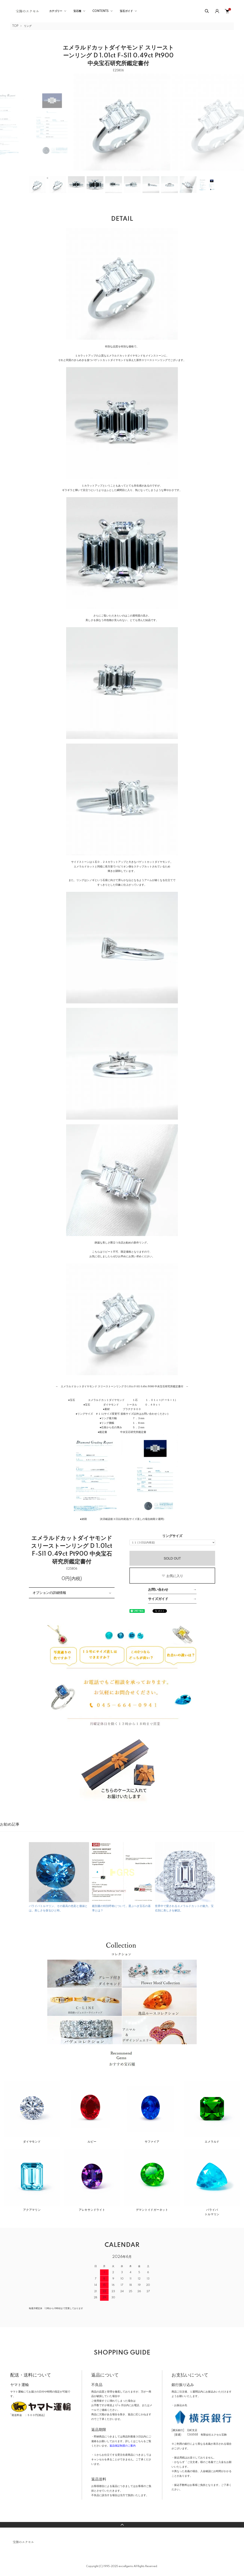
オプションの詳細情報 (49, 1593)
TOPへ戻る (122, 2525)
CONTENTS (100, 11)
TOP (15, 26)
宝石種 (77, 11)
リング (28, 26)
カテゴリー (55, 11)
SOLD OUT (172, 1558)
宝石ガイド (126, 11)
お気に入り (172, 1576)
